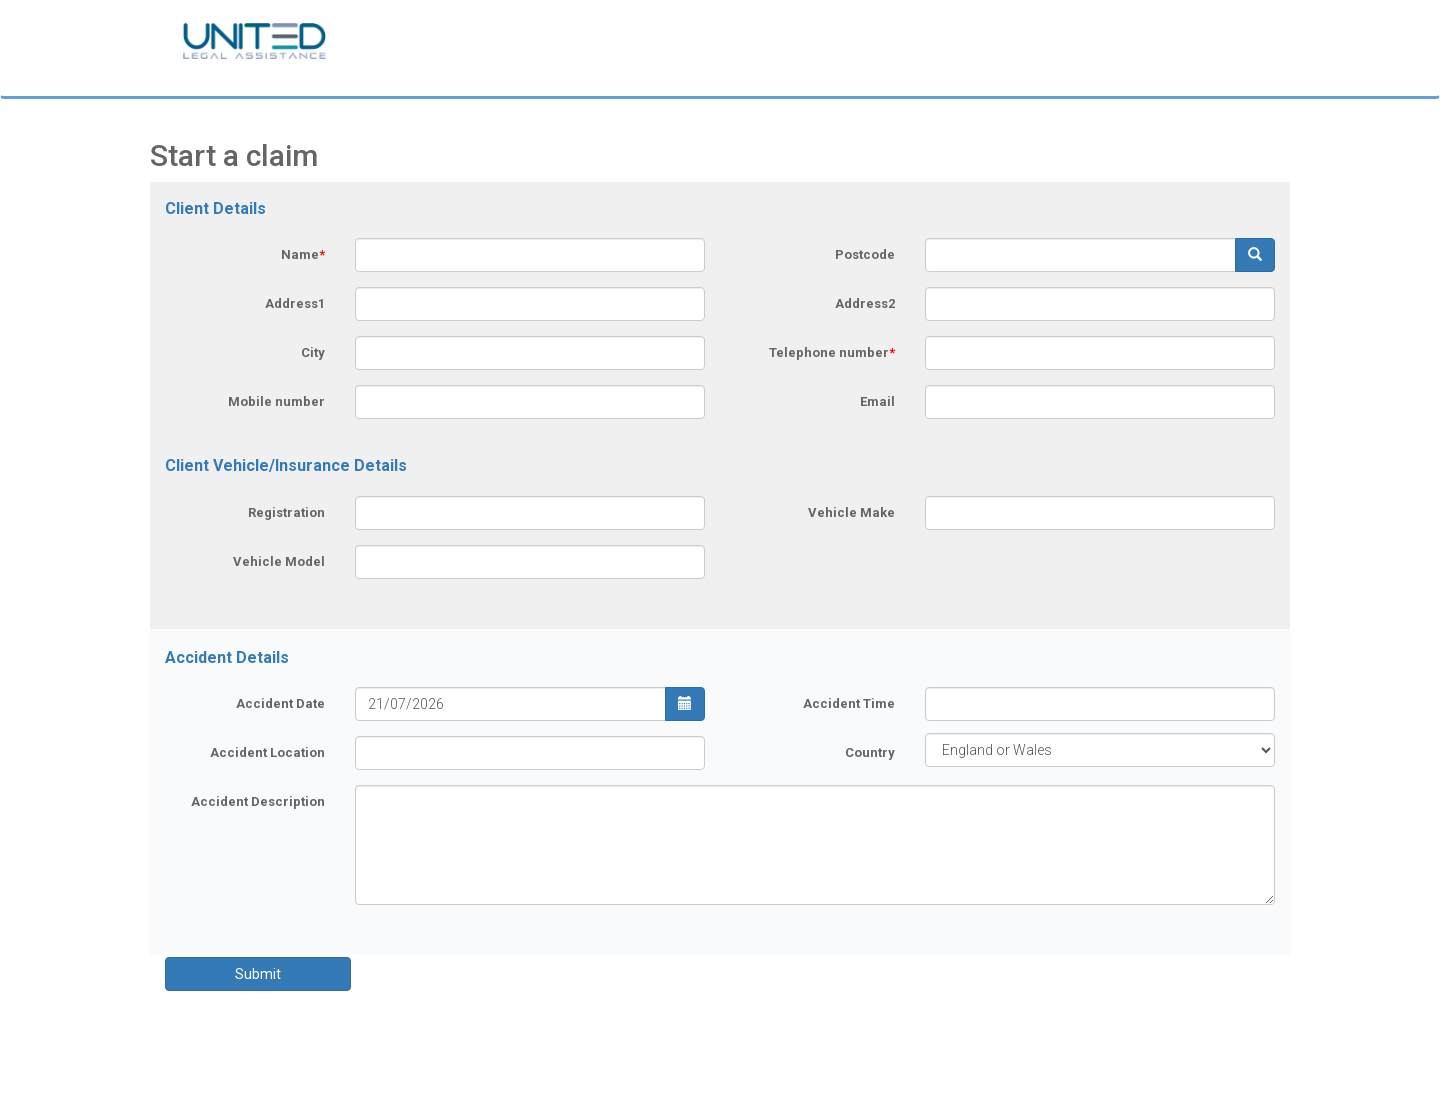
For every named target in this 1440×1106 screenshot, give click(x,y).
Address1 (295, 303)
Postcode (865, 254)
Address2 (865, 303)
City (313, 352)
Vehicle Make (851, 512)
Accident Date (280, 703)
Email (877, 401)
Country (870, 752)
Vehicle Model (279, 561)
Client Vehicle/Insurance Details (286, 465)
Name (303, 254)
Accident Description (258, 801)
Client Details (215, 208)
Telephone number (832, 352)
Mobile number (276, 401)
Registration (286, 512)
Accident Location (267, 752)
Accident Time (849, 703)
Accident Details (227, 657)
